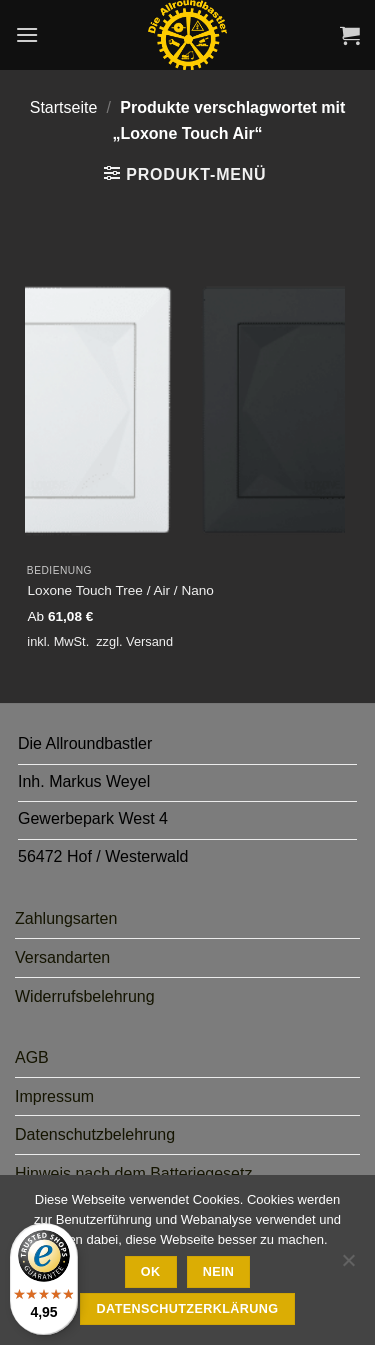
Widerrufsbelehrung (85, 996)
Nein (219, 1272)
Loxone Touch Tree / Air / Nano (121, 590)
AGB (32, 1057)
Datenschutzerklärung (188, 1309)
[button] (27, 34)
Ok (151, 1272)
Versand (149, 641)
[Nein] (348, 1266)
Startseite (64, 107)
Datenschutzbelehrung (95, 1134)
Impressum (54, 1096)
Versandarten (62, 957)
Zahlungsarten (66, 918)
